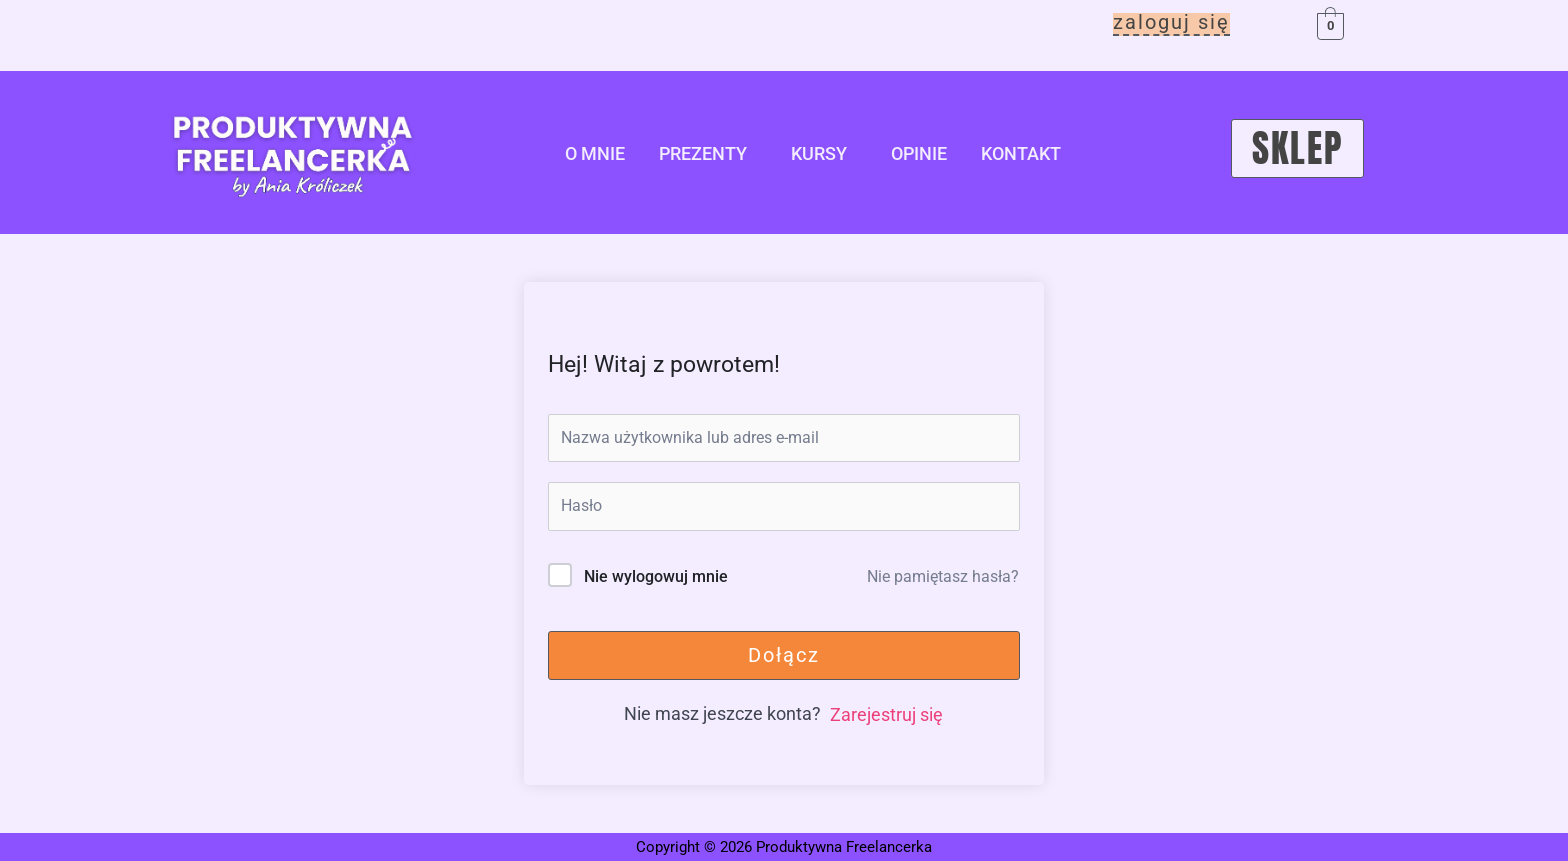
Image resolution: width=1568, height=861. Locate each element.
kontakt (1021, 153)
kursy (819, 153)
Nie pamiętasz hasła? (943, 576)
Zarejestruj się (886, 714)
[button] (708, 154)
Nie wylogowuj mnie (656, 576)
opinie (919, 153)
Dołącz (784, 655)
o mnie (595, 153)
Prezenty (703, 153)
